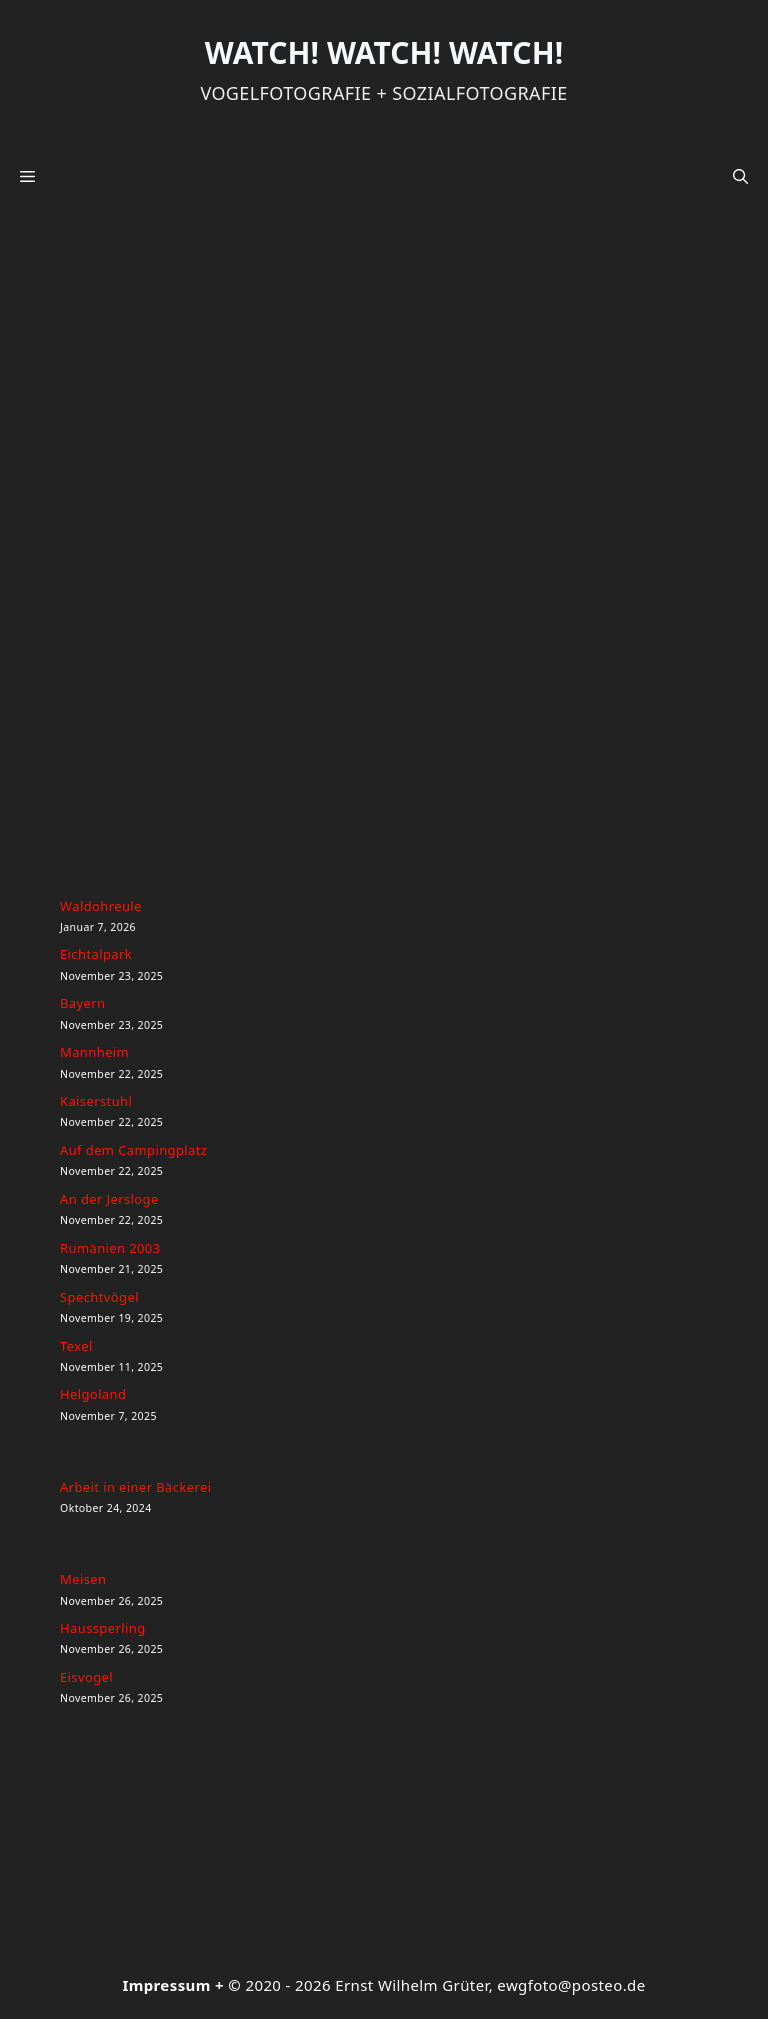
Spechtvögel (99, 1297)
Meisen (83, 1579)
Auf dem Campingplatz (133, 1150)
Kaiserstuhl (96, 1101)
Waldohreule (101, 906)
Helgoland (93, 1394)
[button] (740, 176)
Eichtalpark (96, 954)
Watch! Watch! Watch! (384, 52)
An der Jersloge (109, 1199)
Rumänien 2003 (110, 1248)
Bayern (82, 1003)
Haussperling (103, 1628)
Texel (76, 1346)
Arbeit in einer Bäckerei (135, 1487)
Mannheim (94, 1052)
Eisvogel (86, 1677)
